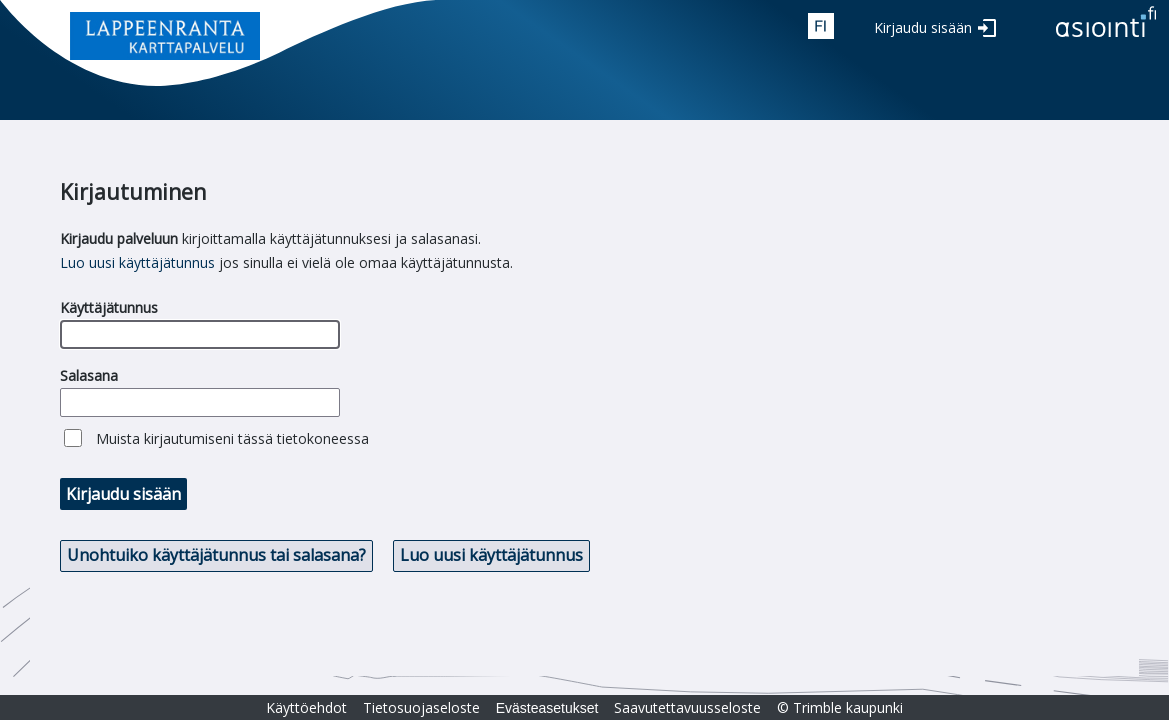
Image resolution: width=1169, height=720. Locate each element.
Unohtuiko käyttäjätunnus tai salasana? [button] (216, 555)
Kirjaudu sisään (923, 27)
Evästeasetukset (547, 708)
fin (821, 26)
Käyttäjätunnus (109, 307)
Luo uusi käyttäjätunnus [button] (491, 555)
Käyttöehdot (306, 707)
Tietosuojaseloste (421, 707)
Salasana (89, 375)
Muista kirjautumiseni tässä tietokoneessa (232, 438)
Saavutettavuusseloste (687, 707)
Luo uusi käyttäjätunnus (137, 262)
